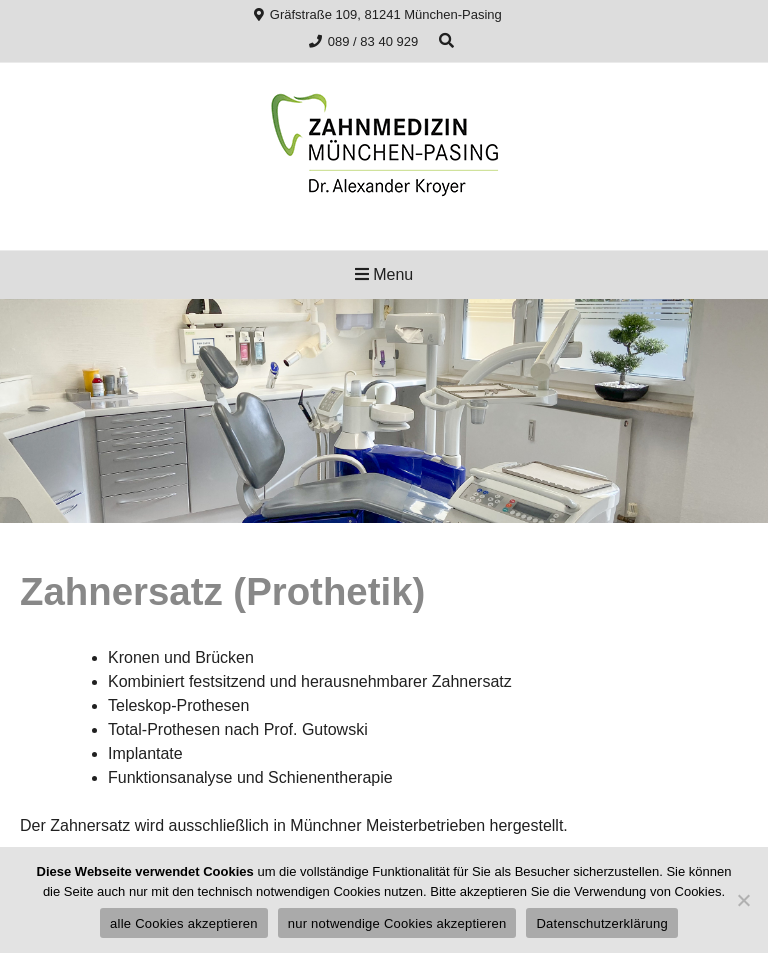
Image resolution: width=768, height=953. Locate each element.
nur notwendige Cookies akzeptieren (397, 923)
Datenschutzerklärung (601, 923)
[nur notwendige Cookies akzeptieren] (743, 900)
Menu (384, 274)
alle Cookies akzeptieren (184, 923)
